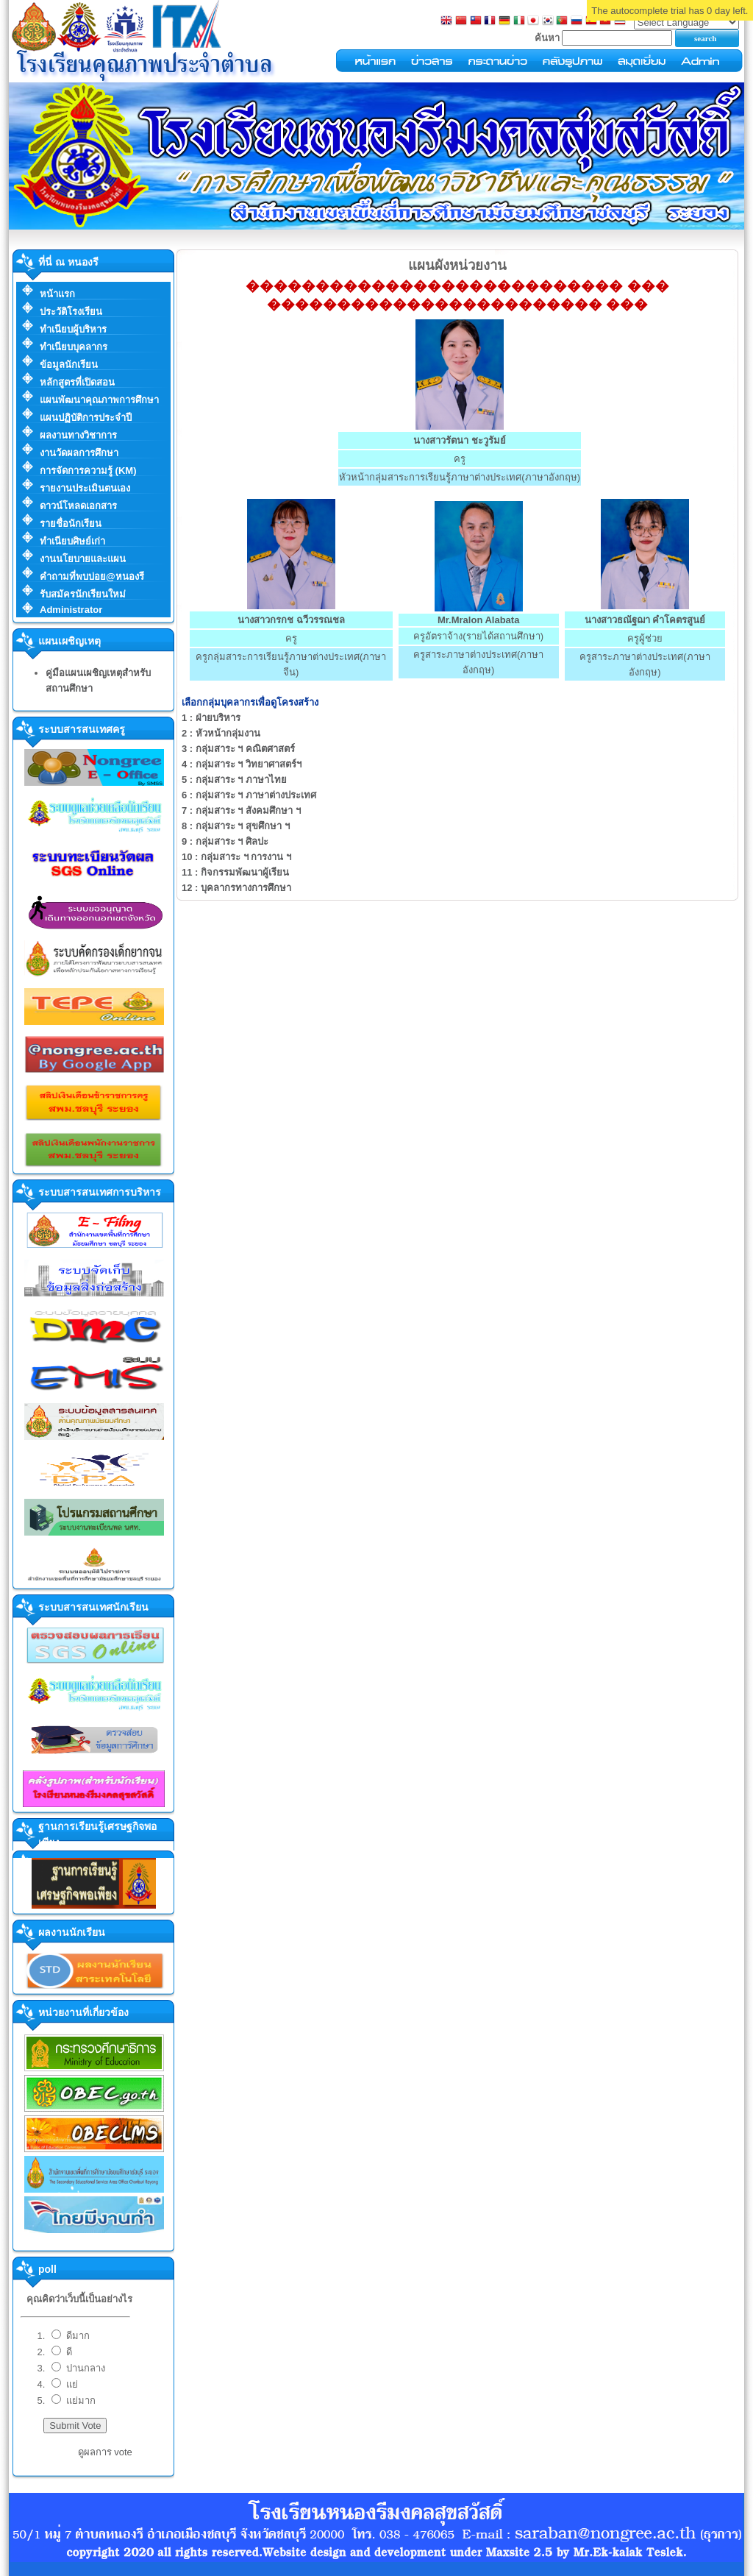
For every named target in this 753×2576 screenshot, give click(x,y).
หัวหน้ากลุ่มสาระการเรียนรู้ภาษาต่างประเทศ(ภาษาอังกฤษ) (459, 477)
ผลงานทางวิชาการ (78, 435)
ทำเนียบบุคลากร (73, 346)
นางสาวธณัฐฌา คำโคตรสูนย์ (645, 619)
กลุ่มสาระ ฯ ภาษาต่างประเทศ (249, 795)
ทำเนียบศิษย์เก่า (72, 541)
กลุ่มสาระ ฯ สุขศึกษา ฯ (236, 825)
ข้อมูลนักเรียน (69, 364)
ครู (459, 458)
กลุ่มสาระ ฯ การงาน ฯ (236, 856)
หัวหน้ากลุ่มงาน (221, 733)
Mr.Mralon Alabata (478, 619)
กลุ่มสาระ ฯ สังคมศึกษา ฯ (241, 810)
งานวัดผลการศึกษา (79, 452)
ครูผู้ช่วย (645, 638)
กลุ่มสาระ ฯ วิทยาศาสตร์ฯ (241, 764)
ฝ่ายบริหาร (211, 717)
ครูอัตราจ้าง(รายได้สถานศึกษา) (478, 636)
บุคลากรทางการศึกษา (236, 887)
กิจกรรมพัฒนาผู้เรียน (235, 872)
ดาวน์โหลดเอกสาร (78, 505)
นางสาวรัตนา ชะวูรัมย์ (459, 440)
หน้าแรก (57, 293)
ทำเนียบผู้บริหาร (73, 329)
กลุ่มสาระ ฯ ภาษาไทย (234, 779)
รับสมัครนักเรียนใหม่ (83, 594)
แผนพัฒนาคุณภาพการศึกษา (99, 399)
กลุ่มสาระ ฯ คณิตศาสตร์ (238, 748)
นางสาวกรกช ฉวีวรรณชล (291, 619)
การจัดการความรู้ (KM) (88, 470)
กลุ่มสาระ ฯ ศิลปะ (225, 841)
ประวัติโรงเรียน (71, 311)
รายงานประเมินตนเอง (85, 488)
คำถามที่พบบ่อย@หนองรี (92, 576)
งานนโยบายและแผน (83, 558)
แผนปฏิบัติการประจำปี (86, 417)
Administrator (71, 609)
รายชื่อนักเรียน (70, 523)
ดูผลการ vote (105, 2452)
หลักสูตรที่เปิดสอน (77, 382)
